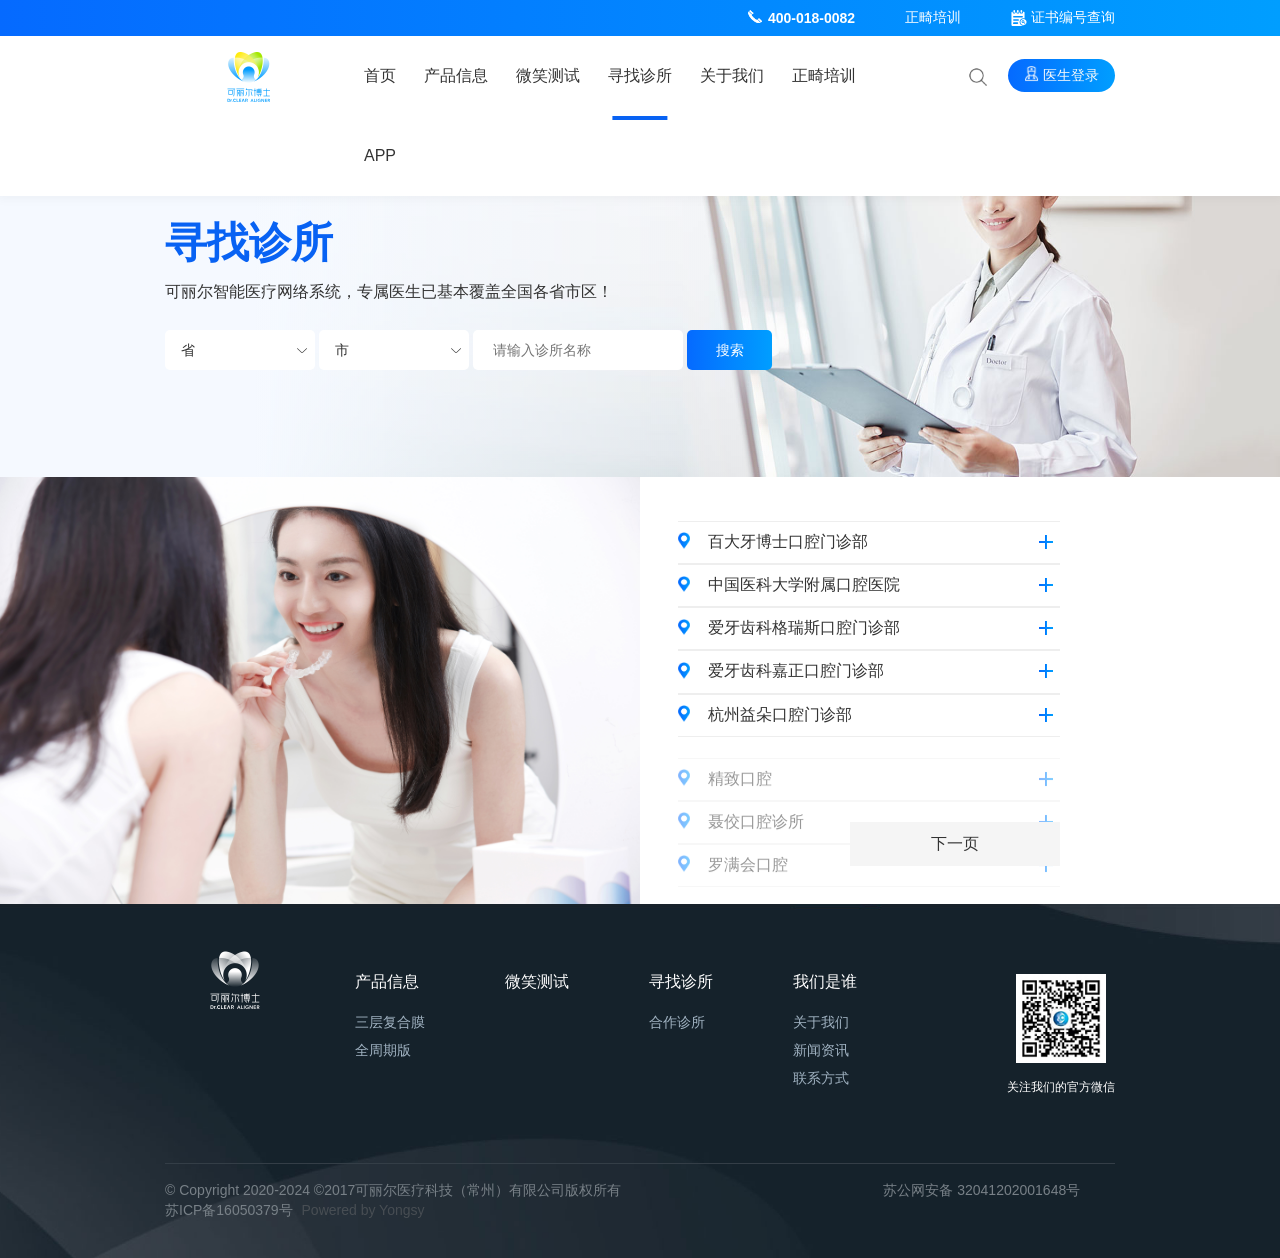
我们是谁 (825, 982)
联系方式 (821, 1078)
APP (380, 155)
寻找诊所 (640, 75)
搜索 (730, 350)
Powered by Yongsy (363, 1210)
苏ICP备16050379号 (229, 1210)
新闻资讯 (821, 1050)
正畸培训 (933, 17)
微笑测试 (548, 75)
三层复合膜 (390, 1022)
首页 (380, 75)
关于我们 (732, 75)
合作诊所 (677, 1022)
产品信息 (456, 75)
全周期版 (383, 1050)
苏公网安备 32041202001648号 (981, 1190)
